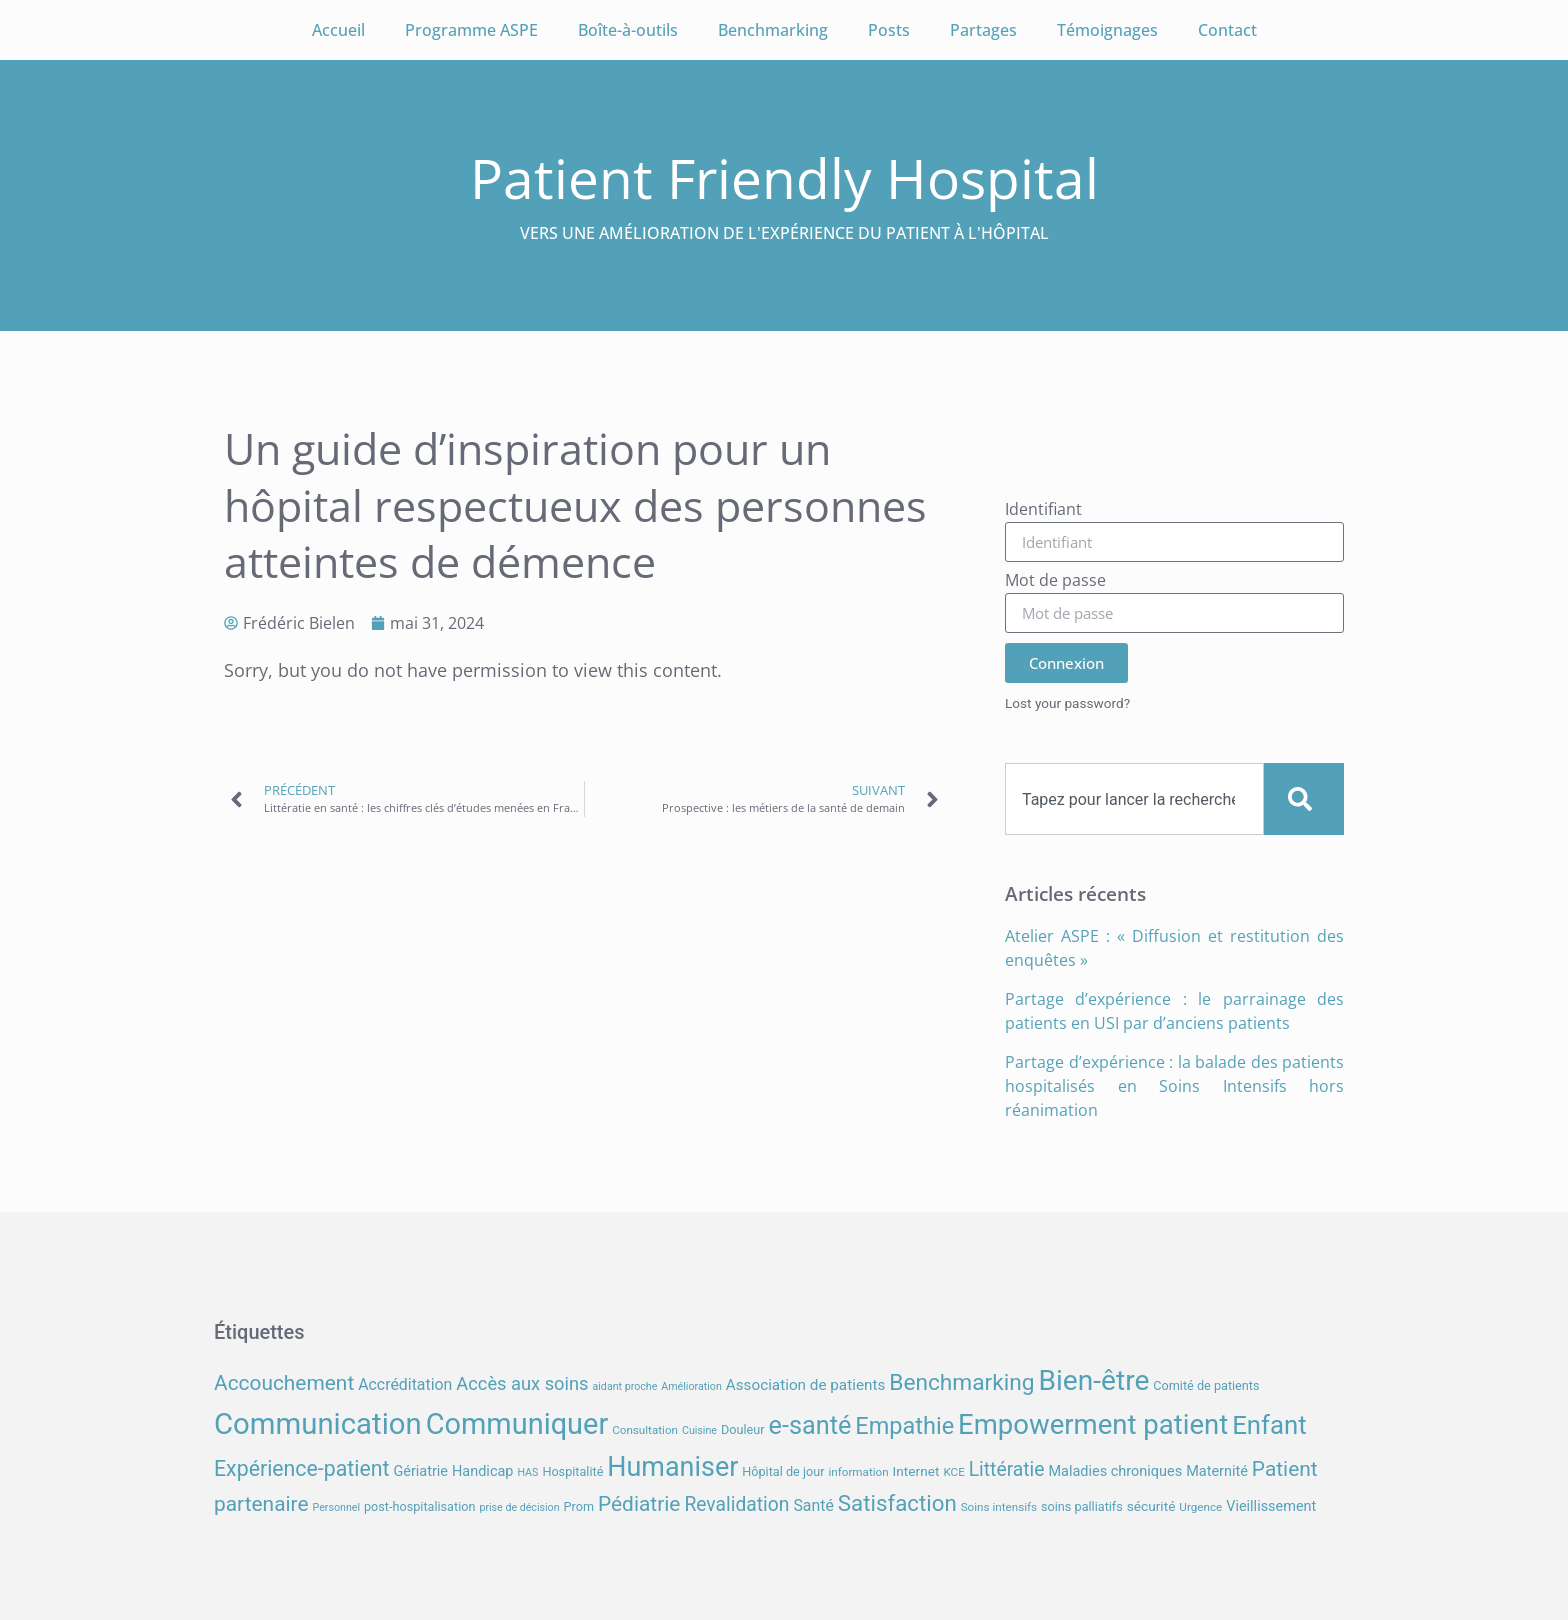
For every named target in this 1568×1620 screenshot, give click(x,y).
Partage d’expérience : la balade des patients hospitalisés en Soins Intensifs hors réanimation (1174, 1086)
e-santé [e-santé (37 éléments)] (810, 1425)
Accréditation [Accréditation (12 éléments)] (405, 1384)
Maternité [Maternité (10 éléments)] (1217, 1471)
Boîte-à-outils (628, 30)
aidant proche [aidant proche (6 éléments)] (624, 1386)
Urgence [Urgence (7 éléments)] (1200, 1507)
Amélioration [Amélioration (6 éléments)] (691, 1386)
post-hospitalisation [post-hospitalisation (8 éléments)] (419, 1506)
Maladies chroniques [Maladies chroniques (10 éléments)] (1115, 1471)
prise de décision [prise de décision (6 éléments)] (519, 1507)
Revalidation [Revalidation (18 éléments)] (736, 1504)
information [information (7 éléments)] (858, 1472)
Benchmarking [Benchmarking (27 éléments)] (961, 1382)
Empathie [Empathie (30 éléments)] (904, 1426)
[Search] (1304, 799)
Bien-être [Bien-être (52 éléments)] (1094, 1380)
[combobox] (1134, 799)
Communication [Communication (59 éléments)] (318, 1424)
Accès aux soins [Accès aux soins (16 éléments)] (522, 1383)
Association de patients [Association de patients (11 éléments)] (806, 1385)
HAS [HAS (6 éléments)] (527, 1472)
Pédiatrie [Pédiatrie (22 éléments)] (639, 1504)
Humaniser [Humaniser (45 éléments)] (672, 1467)
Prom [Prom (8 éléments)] (579, 1506)
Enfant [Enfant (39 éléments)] (1269, 1425)
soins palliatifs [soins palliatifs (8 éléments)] (1082, 1506)
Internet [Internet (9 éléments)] (916, 1471)
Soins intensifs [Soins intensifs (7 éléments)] (999, 1507)
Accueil (338, 30)
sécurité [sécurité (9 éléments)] (1151, 1506)
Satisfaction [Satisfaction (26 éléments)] (897, 1503)
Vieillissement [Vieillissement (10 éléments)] (1271, 1506)
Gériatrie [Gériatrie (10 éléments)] (420, 1471)
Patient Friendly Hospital (784, 177)
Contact (1227, 30)
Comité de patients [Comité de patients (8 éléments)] (1206, 1385)
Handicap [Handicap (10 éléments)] (482, 1471)
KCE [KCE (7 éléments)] (953, 1472)
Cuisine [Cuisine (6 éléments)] (699, 1430)
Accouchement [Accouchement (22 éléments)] (284, 1383)
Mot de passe (1055, 581)
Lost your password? (1067, 703)
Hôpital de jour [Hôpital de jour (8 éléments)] (783, 1471)
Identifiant (1043, 510)
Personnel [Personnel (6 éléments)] (337, 1507)
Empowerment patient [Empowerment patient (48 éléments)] (1093, 1424)
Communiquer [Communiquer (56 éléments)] (517, 1424)
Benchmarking (773, 30)
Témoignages (1107, 30)
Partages (983, 30)
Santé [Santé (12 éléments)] (813, 1505)
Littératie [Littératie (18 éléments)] (1007, 1469)
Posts (889, 30)
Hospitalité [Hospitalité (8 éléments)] (572, 1471)
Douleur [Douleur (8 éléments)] (743, 1429)
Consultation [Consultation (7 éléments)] (645, 1430)
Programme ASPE (471, 30)
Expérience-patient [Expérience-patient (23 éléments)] (301, 1468)
